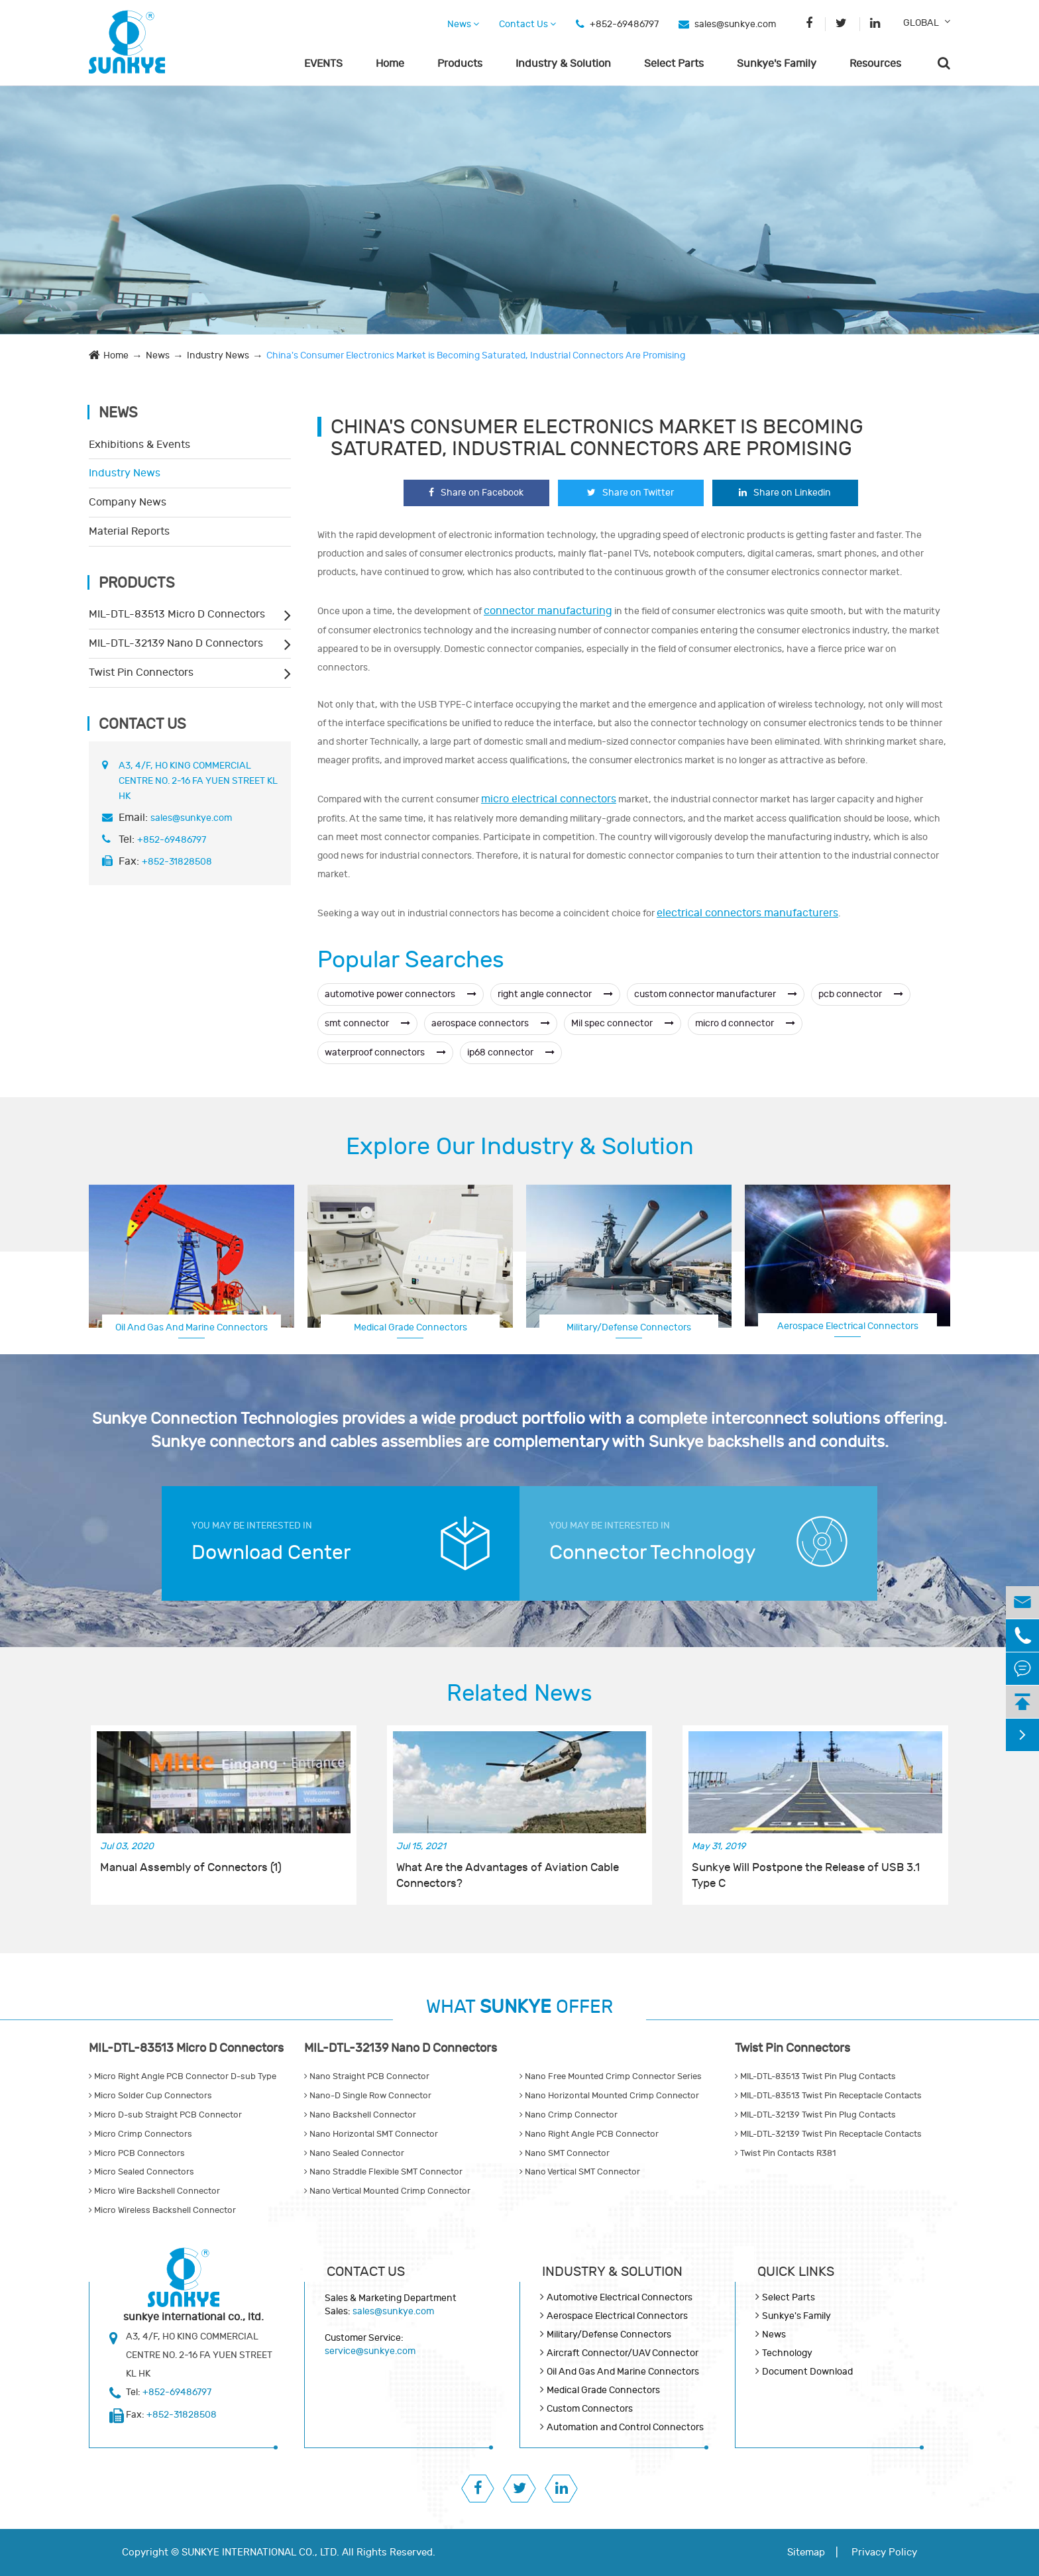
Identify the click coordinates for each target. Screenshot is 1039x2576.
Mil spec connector (622, 1023)
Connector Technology (652, 1552)
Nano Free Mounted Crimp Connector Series (611, 2076)
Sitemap (806, 2552)
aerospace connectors (490, 1023)
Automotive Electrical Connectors (619, 2297)
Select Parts (674, 64)
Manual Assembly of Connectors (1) (191, 1867)
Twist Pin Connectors (141, 672)
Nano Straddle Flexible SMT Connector (383, 2172)
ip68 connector (511, 1052)
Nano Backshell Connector (360, 2115)
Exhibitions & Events (139, 445)
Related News (519, 1693)
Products (459, 64)
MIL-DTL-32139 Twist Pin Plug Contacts (815, 2115)
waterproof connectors (385, 1052)
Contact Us (527, 24)
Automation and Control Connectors (625, 2427)
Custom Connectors (590, 2408)
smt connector (367, 1023)
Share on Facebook (476, 492)
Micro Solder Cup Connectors (150, 2095)
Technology (787, 2353)
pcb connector (860, 994)
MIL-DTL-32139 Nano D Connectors (176, 643)
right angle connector (555, 994)
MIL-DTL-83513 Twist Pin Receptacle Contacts (828, 2095)
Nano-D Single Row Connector (367, 2095)
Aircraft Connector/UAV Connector (622, 2353)
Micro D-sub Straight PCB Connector (165, 2115)
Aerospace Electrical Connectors (847, 1326)
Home (390, 64)
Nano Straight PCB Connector (366, 2076)
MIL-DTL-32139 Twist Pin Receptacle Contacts (828, 2134)
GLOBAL (921, 22)
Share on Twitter (630, 492)
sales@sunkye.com (735, 24)
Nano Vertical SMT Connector (580, 2172)
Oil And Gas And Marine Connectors (191, 1327)
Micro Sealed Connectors (141, 2172)
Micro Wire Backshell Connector (154, 2191)
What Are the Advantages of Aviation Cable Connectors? (507, 1875)
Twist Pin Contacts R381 (785, 2153)
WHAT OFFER (519, 2007)
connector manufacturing (548, 611)
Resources (875, 64)
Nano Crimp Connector (569, 2115)
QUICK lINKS (795, 2271)
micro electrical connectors (548, 799)
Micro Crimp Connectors (140, 2134)
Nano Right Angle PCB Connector (589, 2134)
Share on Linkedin (785, 492)
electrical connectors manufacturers (747, 913)
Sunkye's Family (776, 64)
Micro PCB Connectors (137, 2153)
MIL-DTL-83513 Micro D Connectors (177, 614)
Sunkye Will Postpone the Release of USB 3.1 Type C (806, 1875)
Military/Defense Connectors (629, 1327)
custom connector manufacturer (715, 994)
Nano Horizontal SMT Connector (371, 2134)
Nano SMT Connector (565, 2153)
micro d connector (745, 1023)
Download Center (271, 1552)
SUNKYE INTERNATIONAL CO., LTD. (260, 2552)
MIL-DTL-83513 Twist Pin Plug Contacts (815, 2076)
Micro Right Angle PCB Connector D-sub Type (182, 2076)
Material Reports (129, 531)
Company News (127, 502)
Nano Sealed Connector (354, 2153)
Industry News (218, 355)
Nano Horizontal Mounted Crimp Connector (609, 2095)
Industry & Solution (563, 64)
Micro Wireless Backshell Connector (162, 2210)
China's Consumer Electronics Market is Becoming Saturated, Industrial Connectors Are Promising (475, 355)
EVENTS (323, 64)
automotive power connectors (400, 994)
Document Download (807, 2371)
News (463, 24)
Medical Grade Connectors (410, 1327)
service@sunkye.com (370, 2351)
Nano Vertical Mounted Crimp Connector (387, 2191)
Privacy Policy (884, 2552)
